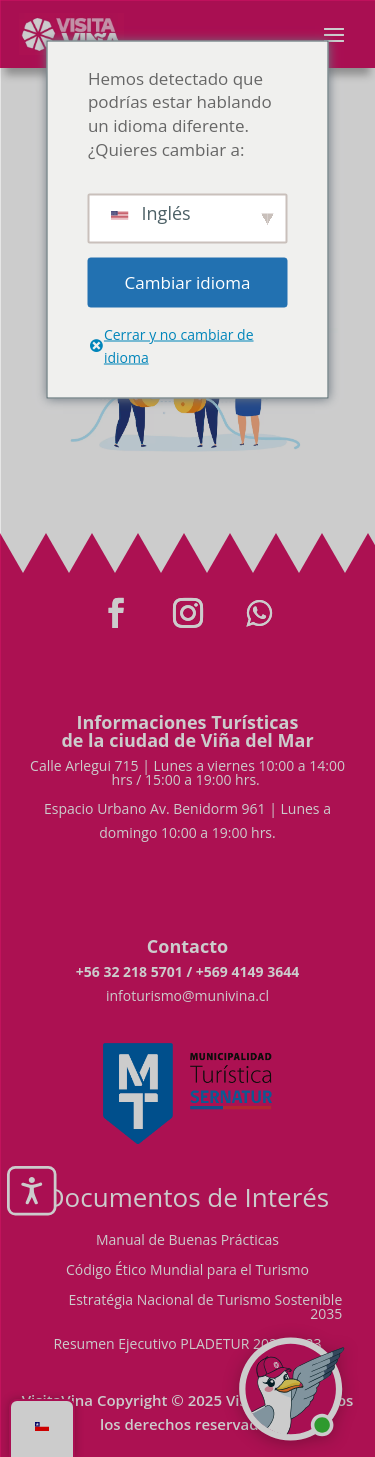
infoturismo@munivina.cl (187, 995)
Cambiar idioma (188, 281)
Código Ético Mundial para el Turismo (187, 1271)
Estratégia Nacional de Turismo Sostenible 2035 (205, 1308)
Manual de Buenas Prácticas (187, 1241)
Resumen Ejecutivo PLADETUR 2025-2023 (187, 1345)
